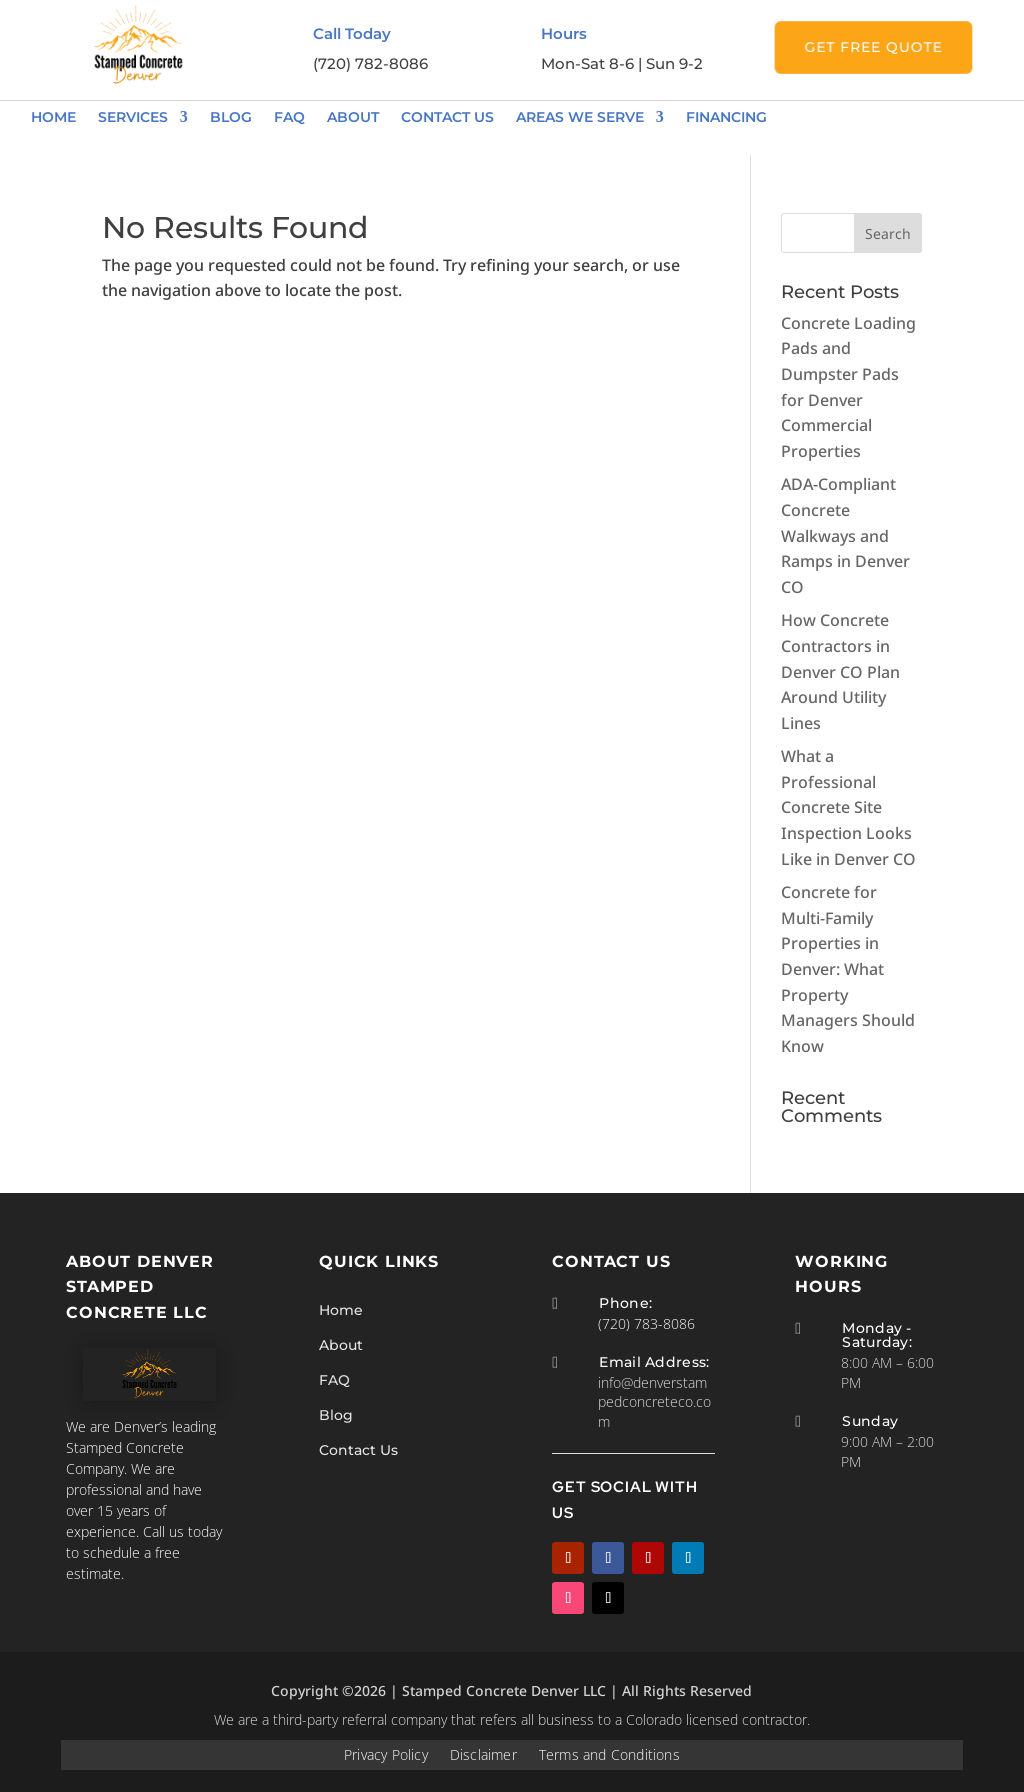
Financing (726, 117)
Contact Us (447, 117)
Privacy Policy (387, 1761)
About (353, 117)
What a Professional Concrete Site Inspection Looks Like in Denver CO (848, 807)
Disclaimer (483, 1761)
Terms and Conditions (609, 1761)
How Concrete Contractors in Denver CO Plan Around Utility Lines (840, 671)
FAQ (289, 117)
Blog (231, 117)
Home (53, 117)
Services (133, 117)
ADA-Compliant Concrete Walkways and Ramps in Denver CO (845, 535)
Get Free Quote (873, 47)
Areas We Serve (580, 117)
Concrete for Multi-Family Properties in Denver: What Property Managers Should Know (848, 969)
